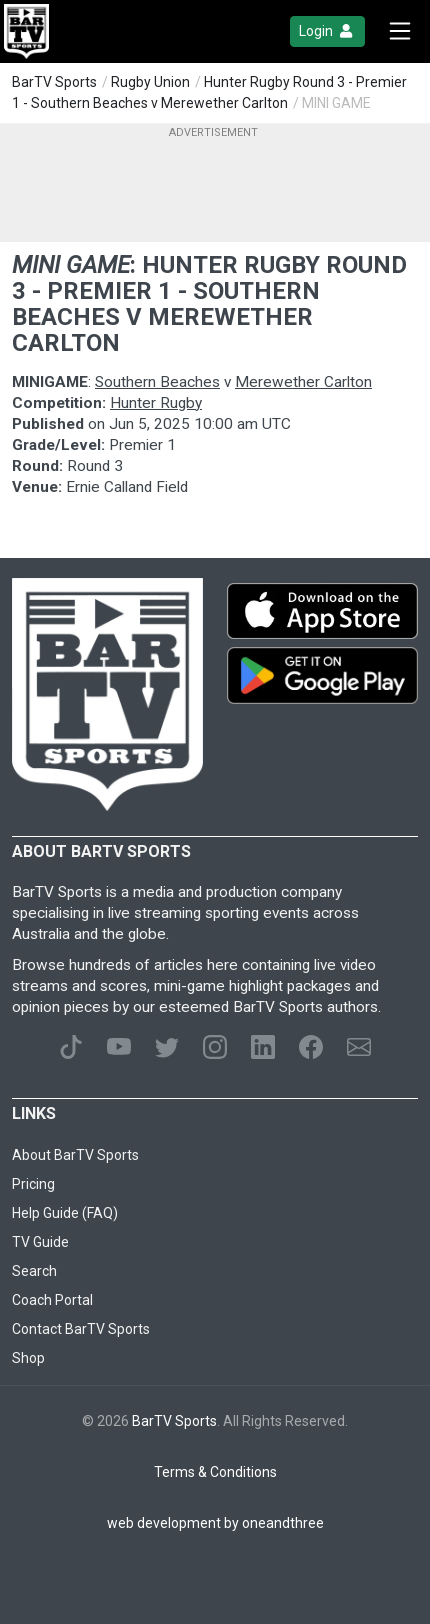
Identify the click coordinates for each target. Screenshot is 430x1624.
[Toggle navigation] (400, 31)
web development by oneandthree (215, 1523)
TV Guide (40, 1242)
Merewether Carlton (303, 382)
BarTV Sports (54, 82)
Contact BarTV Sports (81, 1329)
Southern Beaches (157, 382)
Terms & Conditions (215, 1472)
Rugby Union (150, 82)
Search (34, 1271)
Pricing (33, 1184)
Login (327, 31)
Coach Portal (52, 1300)
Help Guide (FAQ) (65, 1213)
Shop (28, 1358)
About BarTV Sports (75, 1155)
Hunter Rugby (156, 403)
